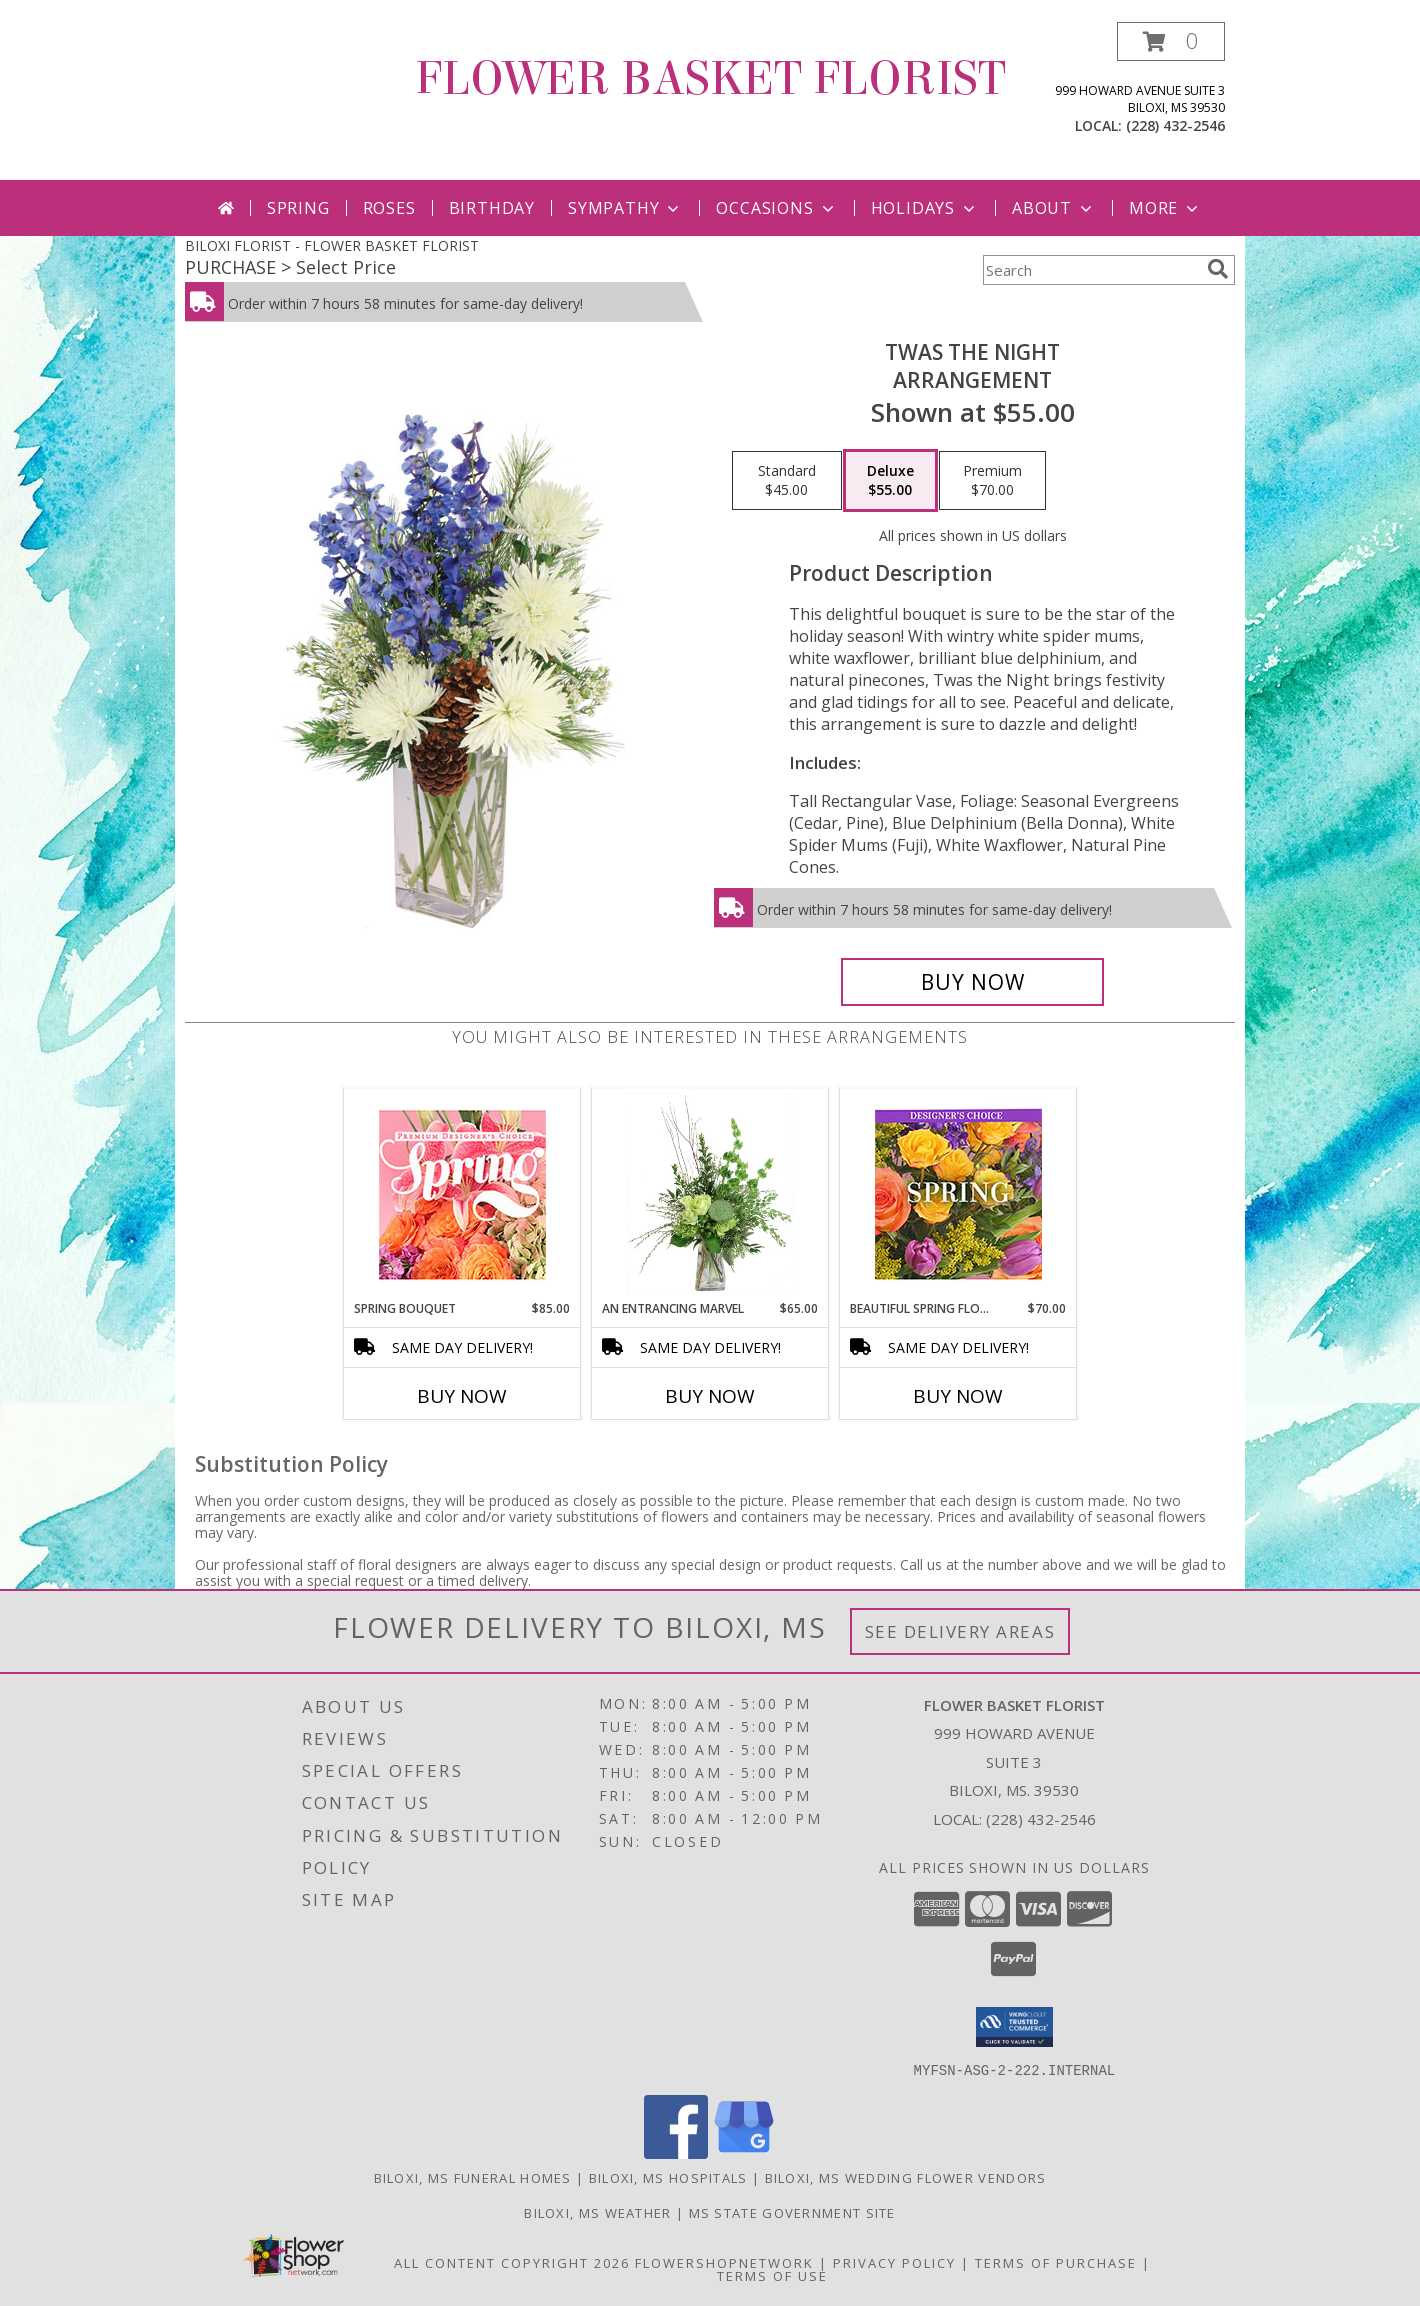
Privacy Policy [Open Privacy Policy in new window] (894, 2262)
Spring (298, 208)
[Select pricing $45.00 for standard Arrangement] (787, 481)
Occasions (776, 208)
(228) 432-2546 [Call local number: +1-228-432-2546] (1175, 125)
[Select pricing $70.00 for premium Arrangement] (992, 481)
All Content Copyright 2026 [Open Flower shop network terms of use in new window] (512, 2262)
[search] (1218, 269)
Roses (389, 208)
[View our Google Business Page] (744, 2152)
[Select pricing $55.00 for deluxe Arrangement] (890, 481)
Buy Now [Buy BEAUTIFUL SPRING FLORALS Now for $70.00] (958, 1396)
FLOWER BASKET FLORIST (710, 79)
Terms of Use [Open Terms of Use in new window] (772, 2275)
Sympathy (625, 208)
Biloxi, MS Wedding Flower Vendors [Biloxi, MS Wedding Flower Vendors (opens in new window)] (906, 2177)
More (1165, 208)
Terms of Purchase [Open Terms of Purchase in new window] (1056, 2262)
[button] (1171, 41)
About (1054, 208)
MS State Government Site (792, 2212)
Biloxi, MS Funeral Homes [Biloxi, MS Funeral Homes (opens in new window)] (473, 2177)
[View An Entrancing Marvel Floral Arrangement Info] (710, 1194)
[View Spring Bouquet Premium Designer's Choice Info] (462, 1194)
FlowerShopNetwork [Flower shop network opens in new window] (724, 2262)
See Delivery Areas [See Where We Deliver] (960, 1631)
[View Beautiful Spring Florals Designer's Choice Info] (958, 1194)
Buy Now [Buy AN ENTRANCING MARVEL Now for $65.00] (710, 1396)
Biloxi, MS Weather (597, 2212)
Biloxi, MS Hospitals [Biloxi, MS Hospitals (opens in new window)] (668, 2177)
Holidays (925, 208)
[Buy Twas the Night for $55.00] (972, 982)
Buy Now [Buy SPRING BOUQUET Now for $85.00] (462, 1396)
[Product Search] (1091, 270)
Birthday (492, 208)
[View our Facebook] (676, 2152)
